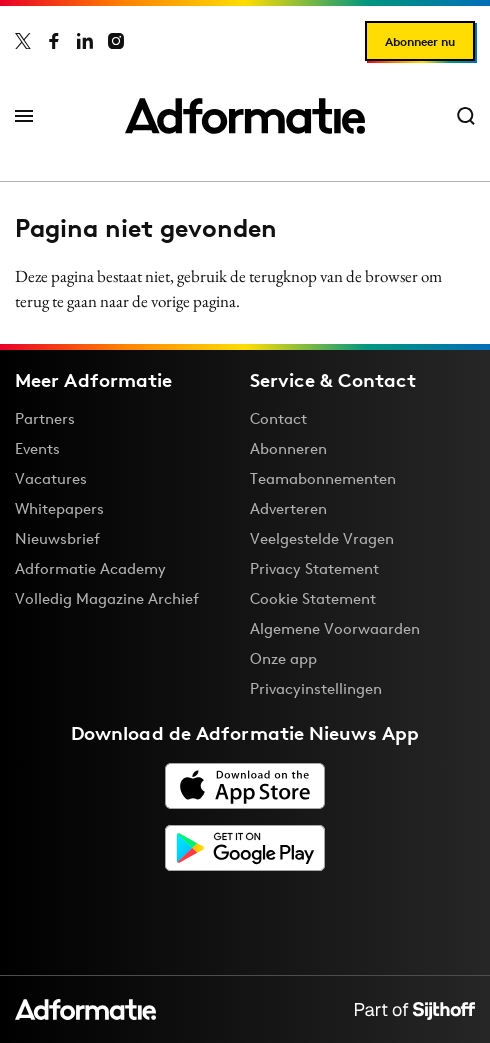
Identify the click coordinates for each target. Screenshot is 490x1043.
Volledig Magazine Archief (107, 598)
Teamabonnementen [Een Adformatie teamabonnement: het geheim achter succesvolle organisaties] (323, 478)
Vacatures (51, 478)
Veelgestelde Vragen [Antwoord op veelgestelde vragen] (322, 538)
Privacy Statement (314, 568)
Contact (278, 418)
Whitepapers (59, 508)
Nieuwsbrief (57, 538)
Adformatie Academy (90, 568)
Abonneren (288, 448)
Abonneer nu (420, 41)
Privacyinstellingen (316, 689)
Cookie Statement (313, 598)
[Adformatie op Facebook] (54, 41)
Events (37, 448)
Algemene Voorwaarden (335, 628)
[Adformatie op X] (23, 41)
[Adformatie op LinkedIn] (85, 41)
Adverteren (288, 508)
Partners (45, 418)
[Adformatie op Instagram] (116, 41)
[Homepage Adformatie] (245, 116)
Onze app (283, 658)
